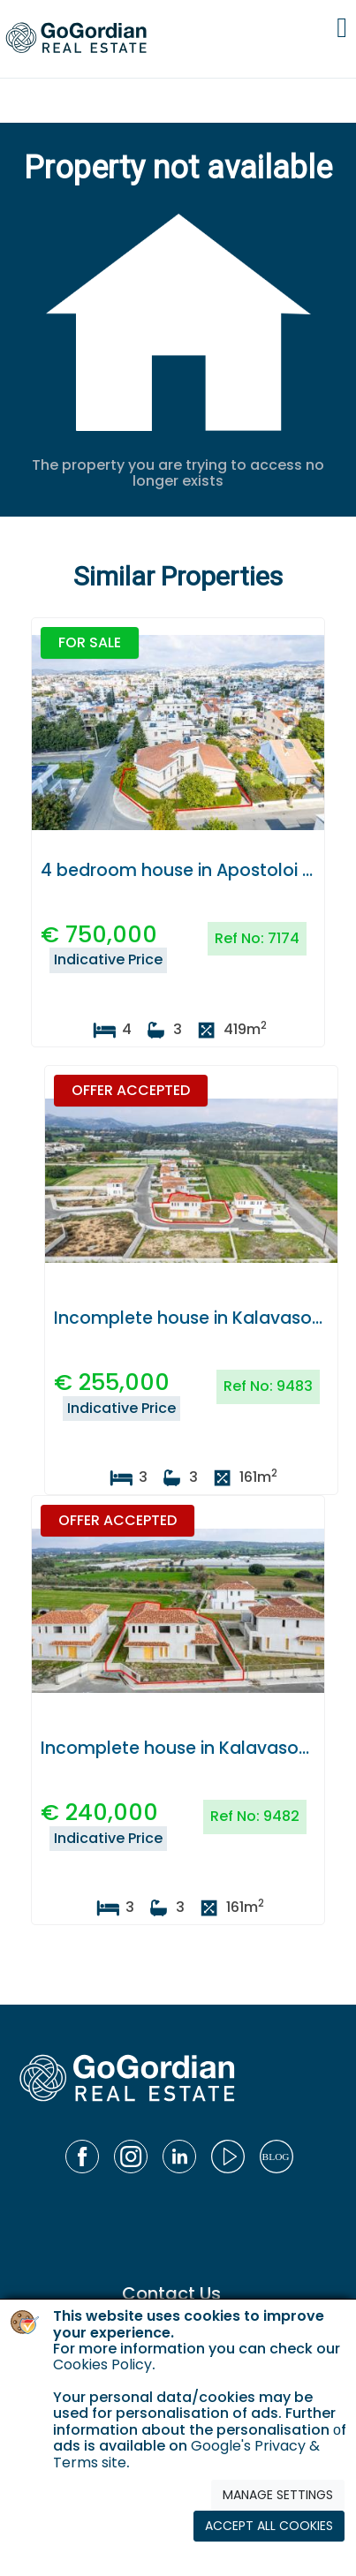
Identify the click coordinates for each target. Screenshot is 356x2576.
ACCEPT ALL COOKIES (269, 2525)
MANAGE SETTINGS (278, 2495)
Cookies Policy (102, 2364)
